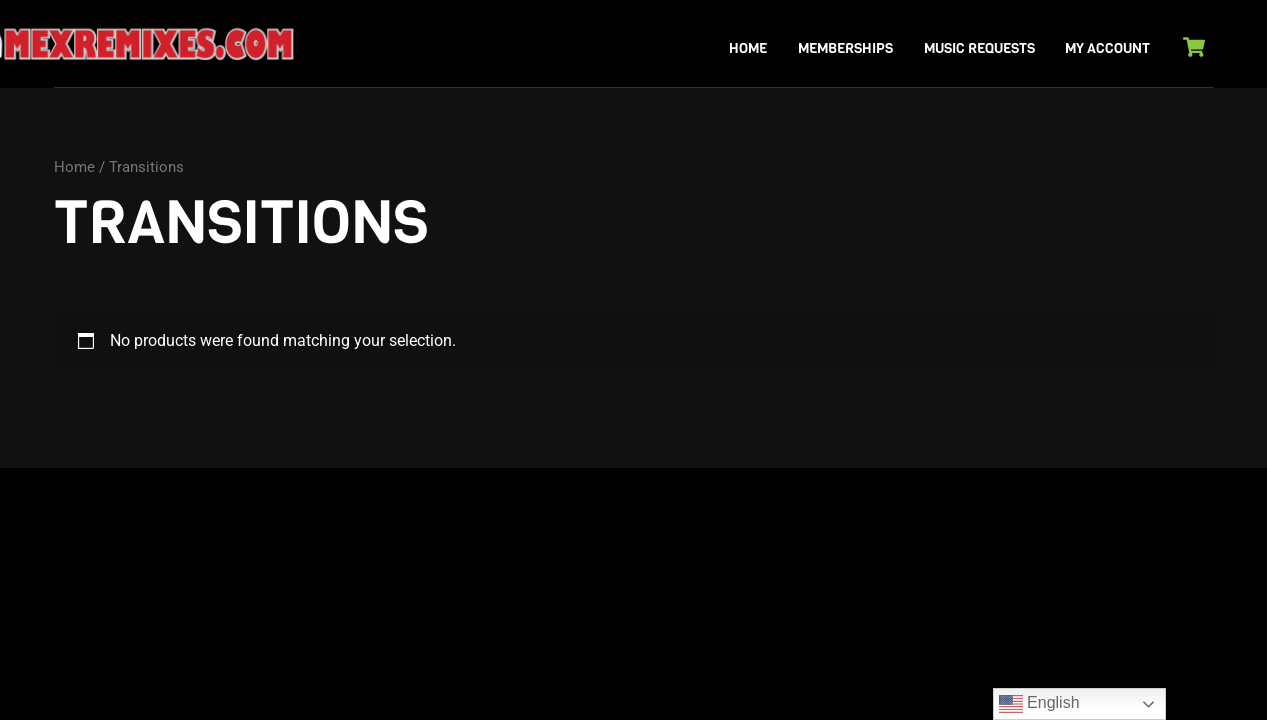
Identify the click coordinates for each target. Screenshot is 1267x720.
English (1039, 704)
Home (748, 48)
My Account (1107, 48)
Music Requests (979, 48)
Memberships (845, 48)
